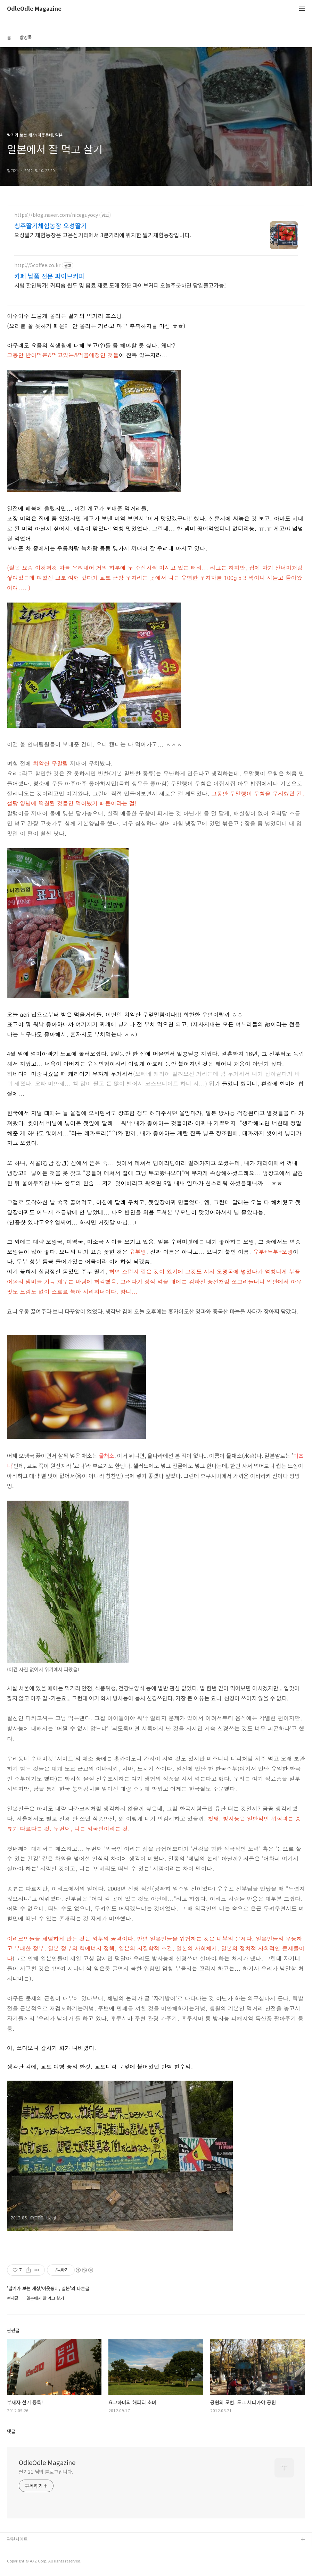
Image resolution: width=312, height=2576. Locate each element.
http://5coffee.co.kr (37, 265)
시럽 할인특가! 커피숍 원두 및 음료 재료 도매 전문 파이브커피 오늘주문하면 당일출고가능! (120, 285)
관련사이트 (17, 2539)
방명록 (25, 37)
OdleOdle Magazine (34, 8)
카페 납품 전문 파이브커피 (49, 276)
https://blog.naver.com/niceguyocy (56, 215)
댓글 (11, 2431)
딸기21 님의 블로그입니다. (46, 2471)
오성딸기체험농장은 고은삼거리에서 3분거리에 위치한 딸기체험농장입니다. (102, 235)
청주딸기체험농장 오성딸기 (50, 225)
